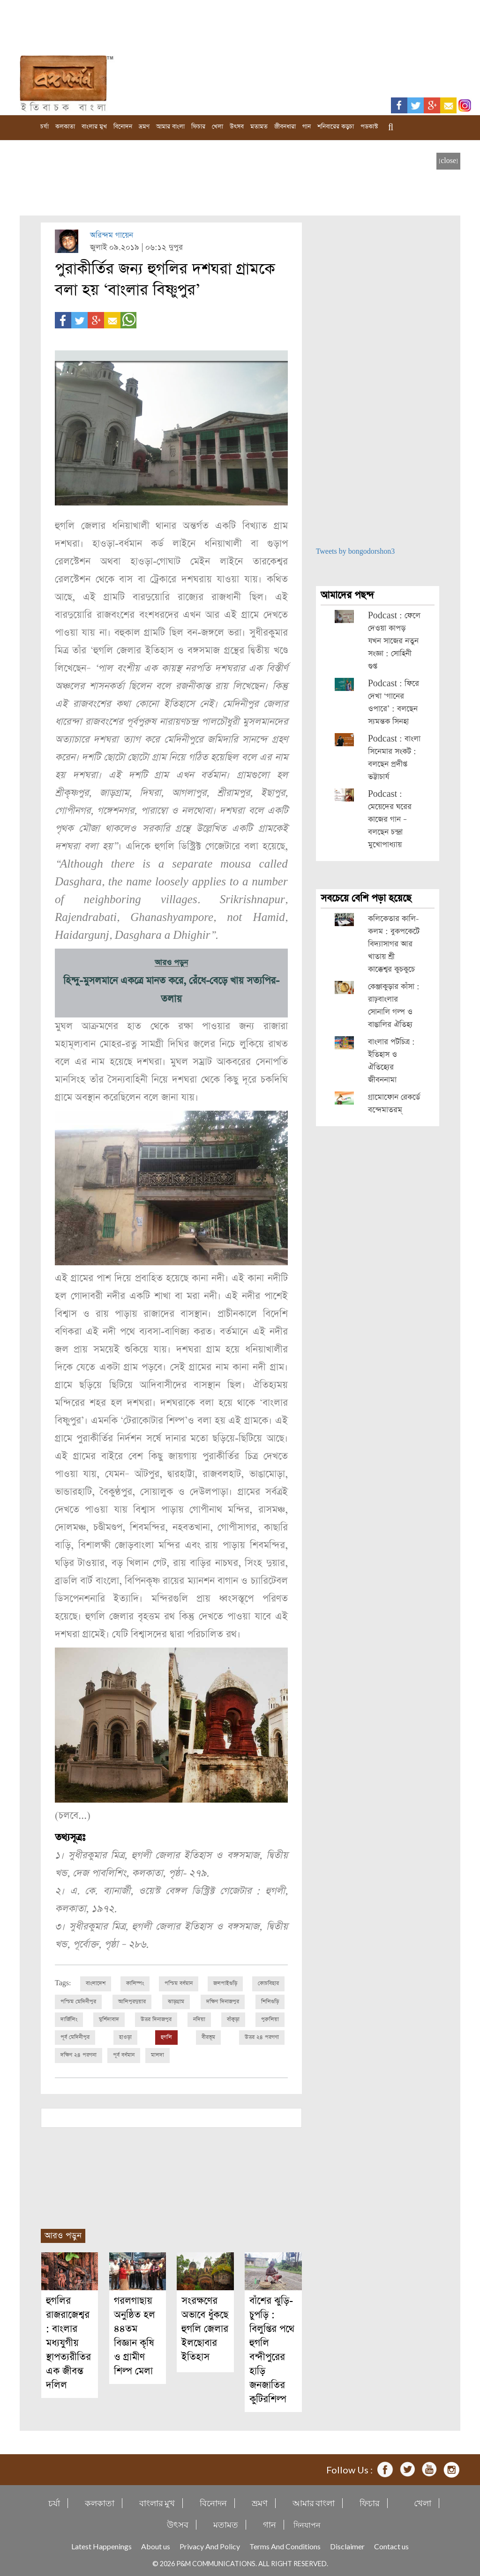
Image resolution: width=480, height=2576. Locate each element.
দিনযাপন (307, 2523)
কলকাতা (65, 126)
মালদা (157, 2054)
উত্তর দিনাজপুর (156, 2018)
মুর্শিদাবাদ (109, 2018)
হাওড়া (125, 2036)
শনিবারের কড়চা (335, 126)
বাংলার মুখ (94, 126)
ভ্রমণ (144, 126)
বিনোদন (122, 126)
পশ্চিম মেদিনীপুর (78, 2000)
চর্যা (44, 126)
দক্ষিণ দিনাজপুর (222, 2000)
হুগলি (166, 2036)
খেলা (217, 126)
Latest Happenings (101, 2544)
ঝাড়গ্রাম (176, 2000)
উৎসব (237, 126)
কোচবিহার (268, 1983)
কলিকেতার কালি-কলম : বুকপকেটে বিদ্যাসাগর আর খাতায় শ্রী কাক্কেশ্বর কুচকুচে (394, 944)
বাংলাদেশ (95, 1983)
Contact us (391, 2544)
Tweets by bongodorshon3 (355, 551)
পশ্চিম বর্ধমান (179, 1983)
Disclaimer (347, 2544)
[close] (448, 160)
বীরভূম (208, 2036)
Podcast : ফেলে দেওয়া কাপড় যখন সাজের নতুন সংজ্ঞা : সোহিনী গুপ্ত (394, 641)
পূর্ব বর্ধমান (124, 2054)
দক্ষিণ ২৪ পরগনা (78, 2054)
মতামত (259, 126)
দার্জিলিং (68, 2018)
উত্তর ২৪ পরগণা (262, 2036)
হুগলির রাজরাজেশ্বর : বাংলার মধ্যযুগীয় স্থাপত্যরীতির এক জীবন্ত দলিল (68, 2341)
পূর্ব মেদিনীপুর (75, 2036)
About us (155, 2544)
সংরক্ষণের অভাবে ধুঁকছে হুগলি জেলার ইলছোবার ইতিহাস (204, 2327)
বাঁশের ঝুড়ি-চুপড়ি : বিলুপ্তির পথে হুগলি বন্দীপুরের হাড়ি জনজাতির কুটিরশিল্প (271, 2349)
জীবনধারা (285, 126)
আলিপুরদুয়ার (132, 2000)
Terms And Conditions (285, 2544)
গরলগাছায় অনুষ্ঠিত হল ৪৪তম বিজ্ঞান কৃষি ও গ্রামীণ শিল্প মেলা (134, 2334)
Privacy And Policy (210, 2544)
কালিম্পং (135, 1983)
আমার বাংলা (170, 126)
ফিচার (198, 126)
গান (306, 126)
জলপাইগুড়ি (225, 1983)
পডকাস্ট (369, 126)
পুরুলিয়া (270, 2018)
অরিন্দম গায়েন (111, 235)
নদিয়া (199, 2018)
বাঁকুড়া (233, 2018)
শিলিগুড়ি (270, 2000)
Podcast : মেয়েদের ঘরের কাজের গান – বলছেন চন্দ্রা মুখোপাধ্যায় (390, 819)
